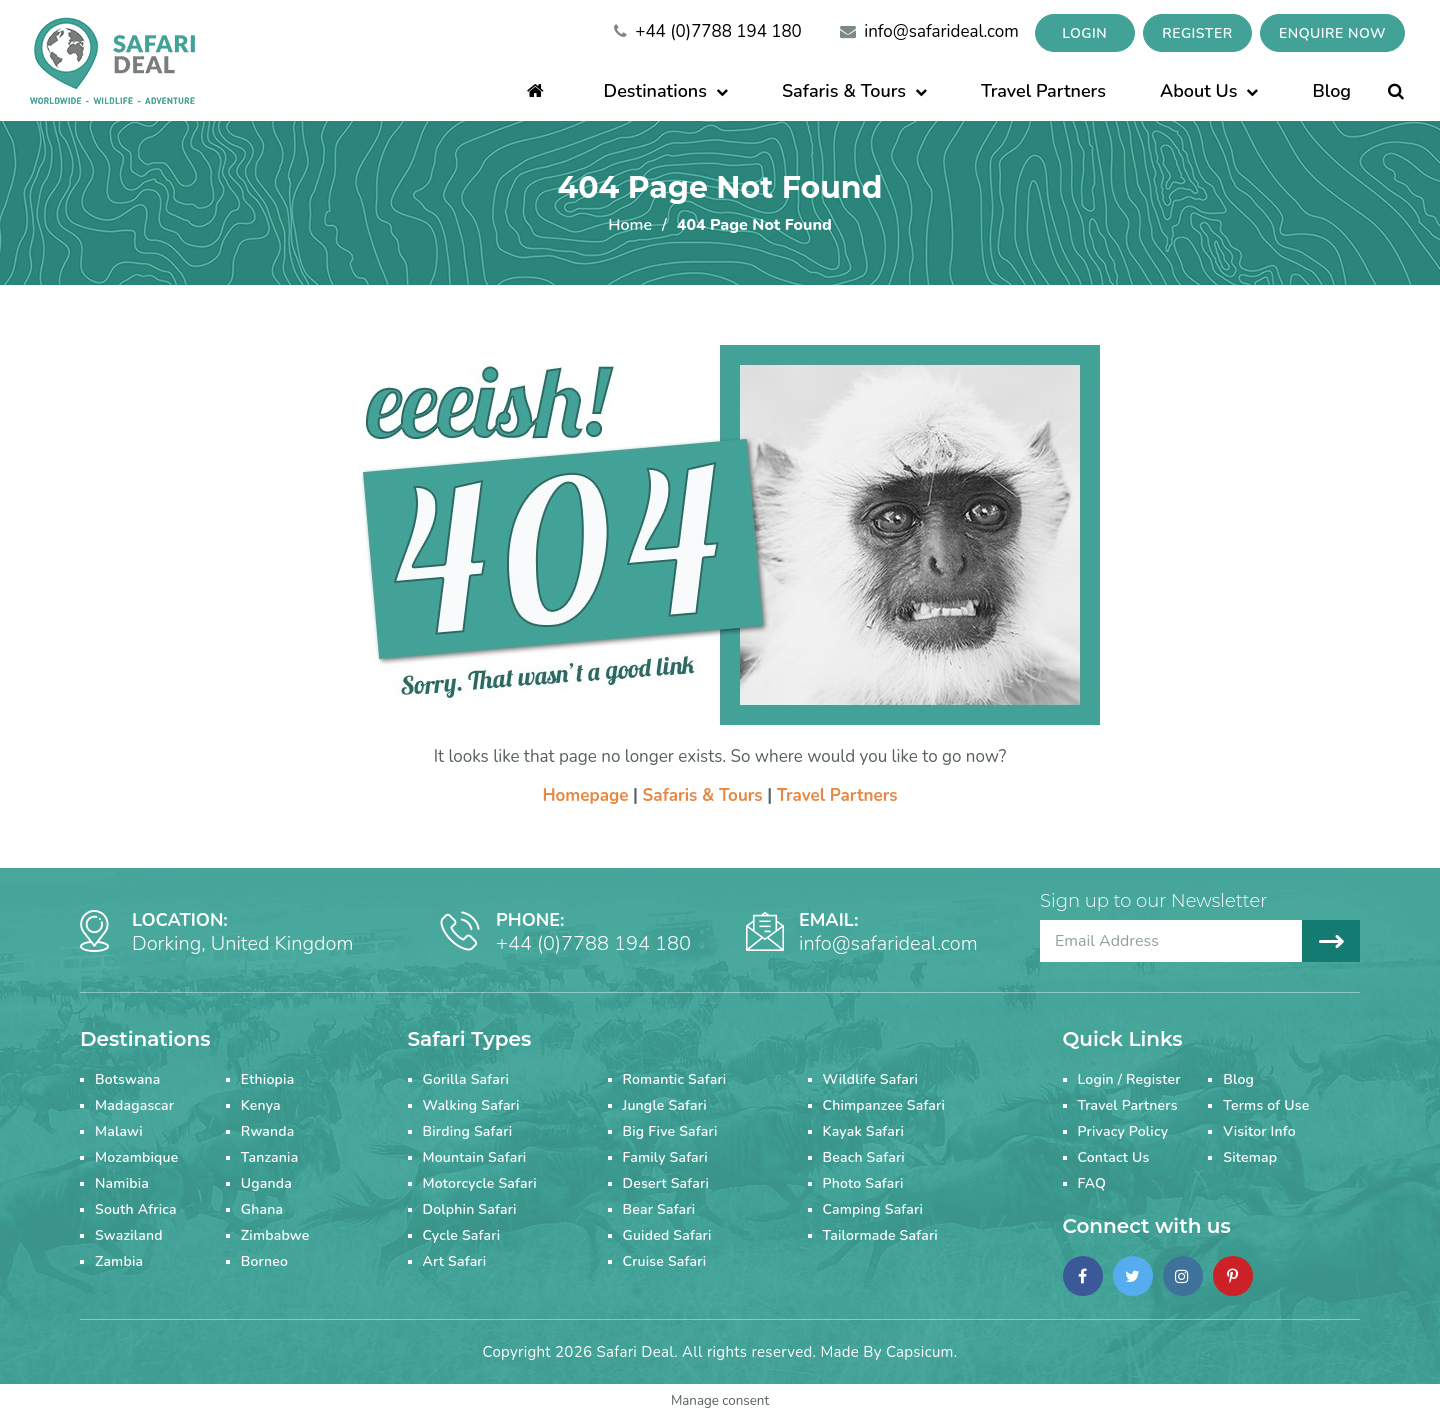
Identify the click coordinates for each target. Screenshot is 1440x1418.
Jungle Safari (665, 1105)
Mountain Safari (475, 1157)
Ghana (262, 1209)
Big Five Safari (670, 1131)
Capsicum (920, 1352)
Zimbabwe (275, 1235)
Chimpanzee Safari (884, 1105)
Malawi (119, 1131)
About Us (1209, 91)
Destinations (666, 91)
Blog (1331, 91)
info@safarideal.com (929, 31)
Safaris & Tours (854, 91)
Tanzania (270, 1157)
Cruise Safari (665, 1261)
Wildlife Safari (871, 1079)
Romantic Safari (675, 1079)
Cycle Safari (462, 1235)
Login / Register (1129, 1079)
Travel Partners (1043, 91)
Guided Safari (667, 1235)
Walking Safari (471, 1105)
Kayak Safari (864, 1131)
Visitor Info (1259, 1131)
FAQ (1092, 1183)
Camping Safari (873, 1209)
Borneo (264, 1261)
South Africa (136, 1209)
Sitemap (1250, 1157)
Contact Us (1114, 1157)
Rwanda (268, 1131)
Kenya (261, 1105)
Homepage (585, 795)
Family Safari (665, 1157)
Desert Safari (666, 1183)
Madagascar (134, 1105)
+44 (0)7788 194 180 (708, 31)
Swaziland (129, 1235)
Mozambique (136, 1157)
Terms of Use (1266, 1105)
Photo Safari (863, 1183)
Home (630, 225)
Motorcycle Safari (480, 1183)
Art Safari (455, 1261)
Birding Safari (468, 1131)
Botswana (128, 1079)
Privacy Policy (1123, 1131)
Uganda (266, 1183)
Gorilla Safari (466, 1079)
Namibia (122, 1183)
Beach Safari (864, 1157)
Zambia (119, 1261)
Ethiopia (268, 1079)
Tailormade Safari (880, 1235)
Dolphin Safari (470, 1209)
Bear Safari (659, 1209)
